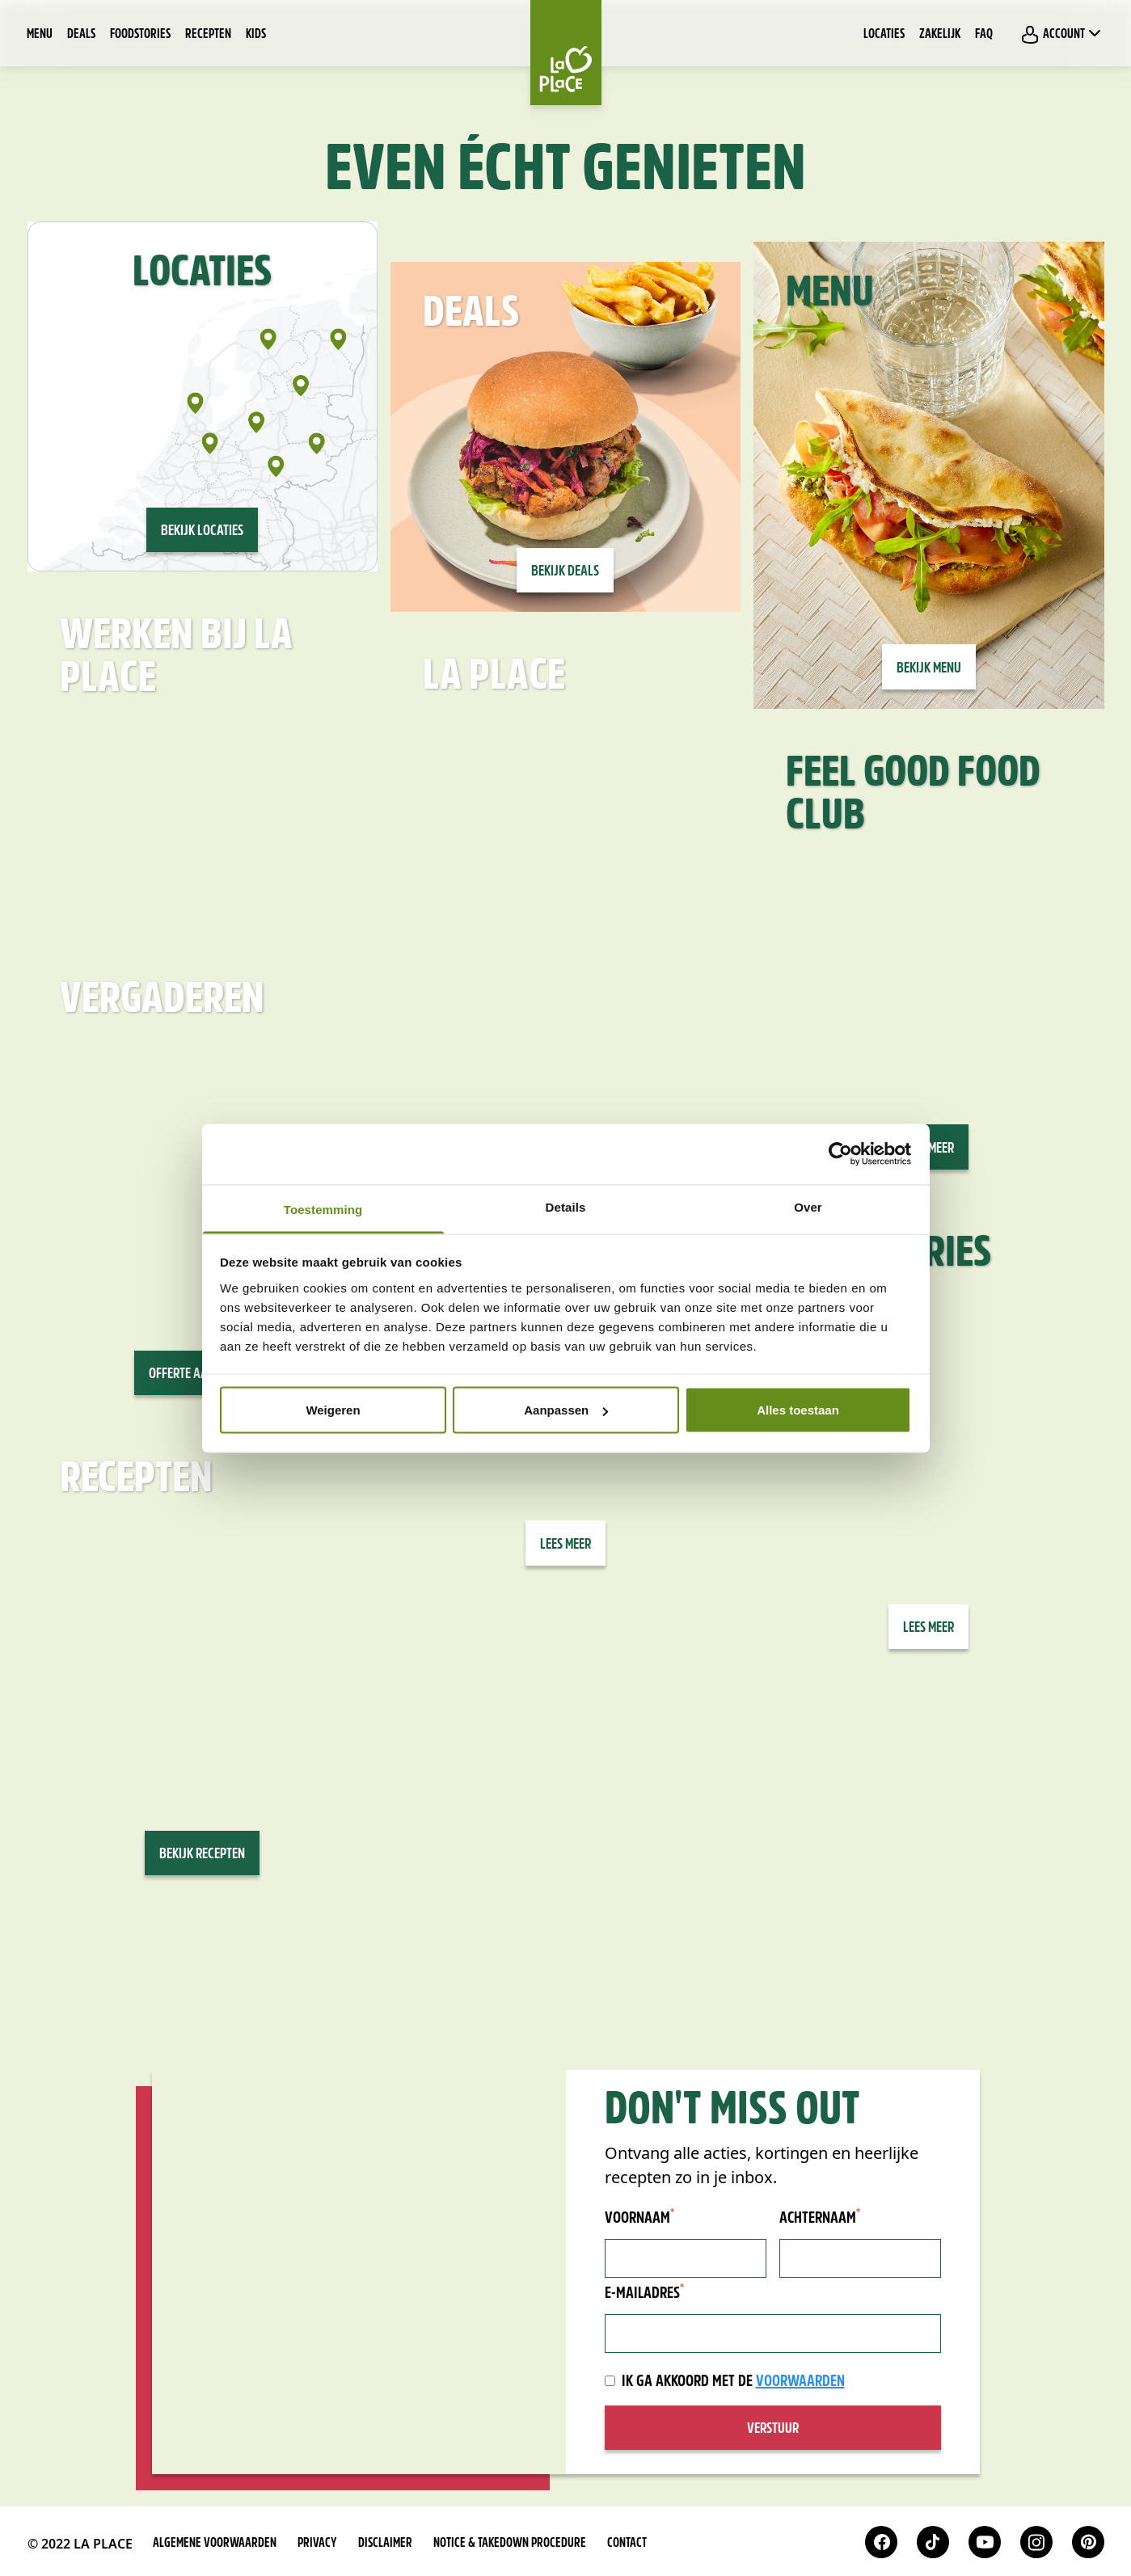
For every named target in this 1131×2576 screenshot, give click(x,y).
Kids (256, 34)
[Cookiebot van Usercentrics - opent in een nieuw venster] (840, 1154)
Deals (81, 34)
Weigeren (333, 1410)
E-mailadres (644, 2293)
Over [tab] (808, 1206)
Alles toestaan (798, 1410)
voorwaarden (800, 2382)
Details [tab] (566, 1206)
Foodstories (140, 34)
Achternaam (819, 2218)
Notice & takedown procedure (509, 2543)
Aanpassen (566, 1410)
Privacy (317, 2543)
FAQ (984, 34)
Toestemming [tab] (323, 1209)
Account (1062, 33)
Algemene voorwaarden (214, 2543)
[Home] (565, 52)
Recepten (208, 34)
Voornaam (639, 2218)
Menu (40, 34)
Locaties (884, 34)
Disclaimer (385, 2543)
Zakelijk (939, 34)
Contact (627, 2543)
